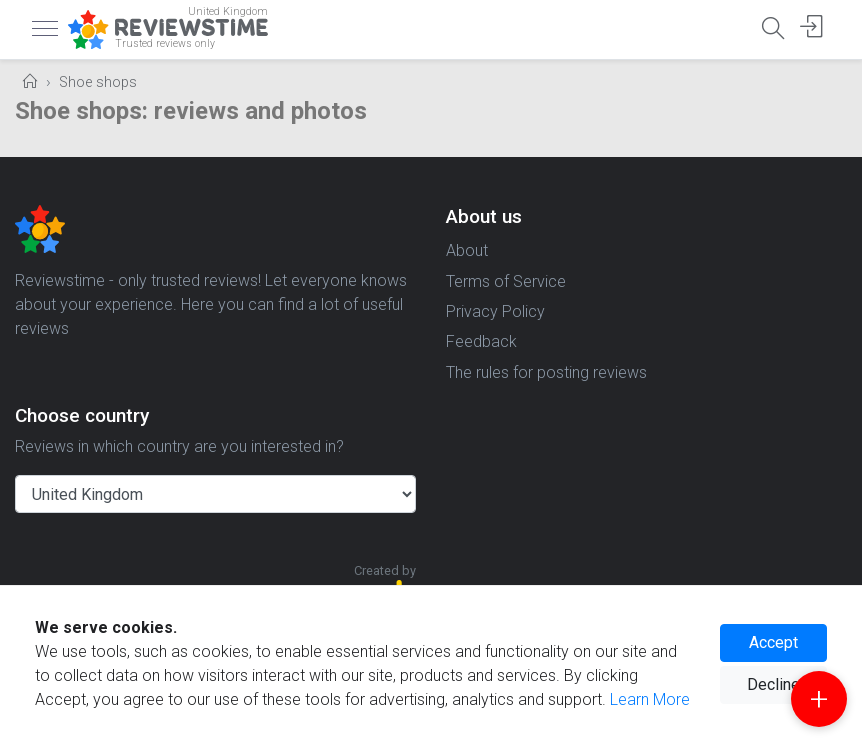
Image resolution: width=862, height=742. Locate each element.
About (467, 250)
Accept (773, 642)
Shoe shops (98, 82)
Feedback (481, 341)
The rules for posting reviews (546, 372)
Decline (773, 684)
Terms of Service (506, 281)
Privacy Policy (495, 311)
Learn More (650, 699)
